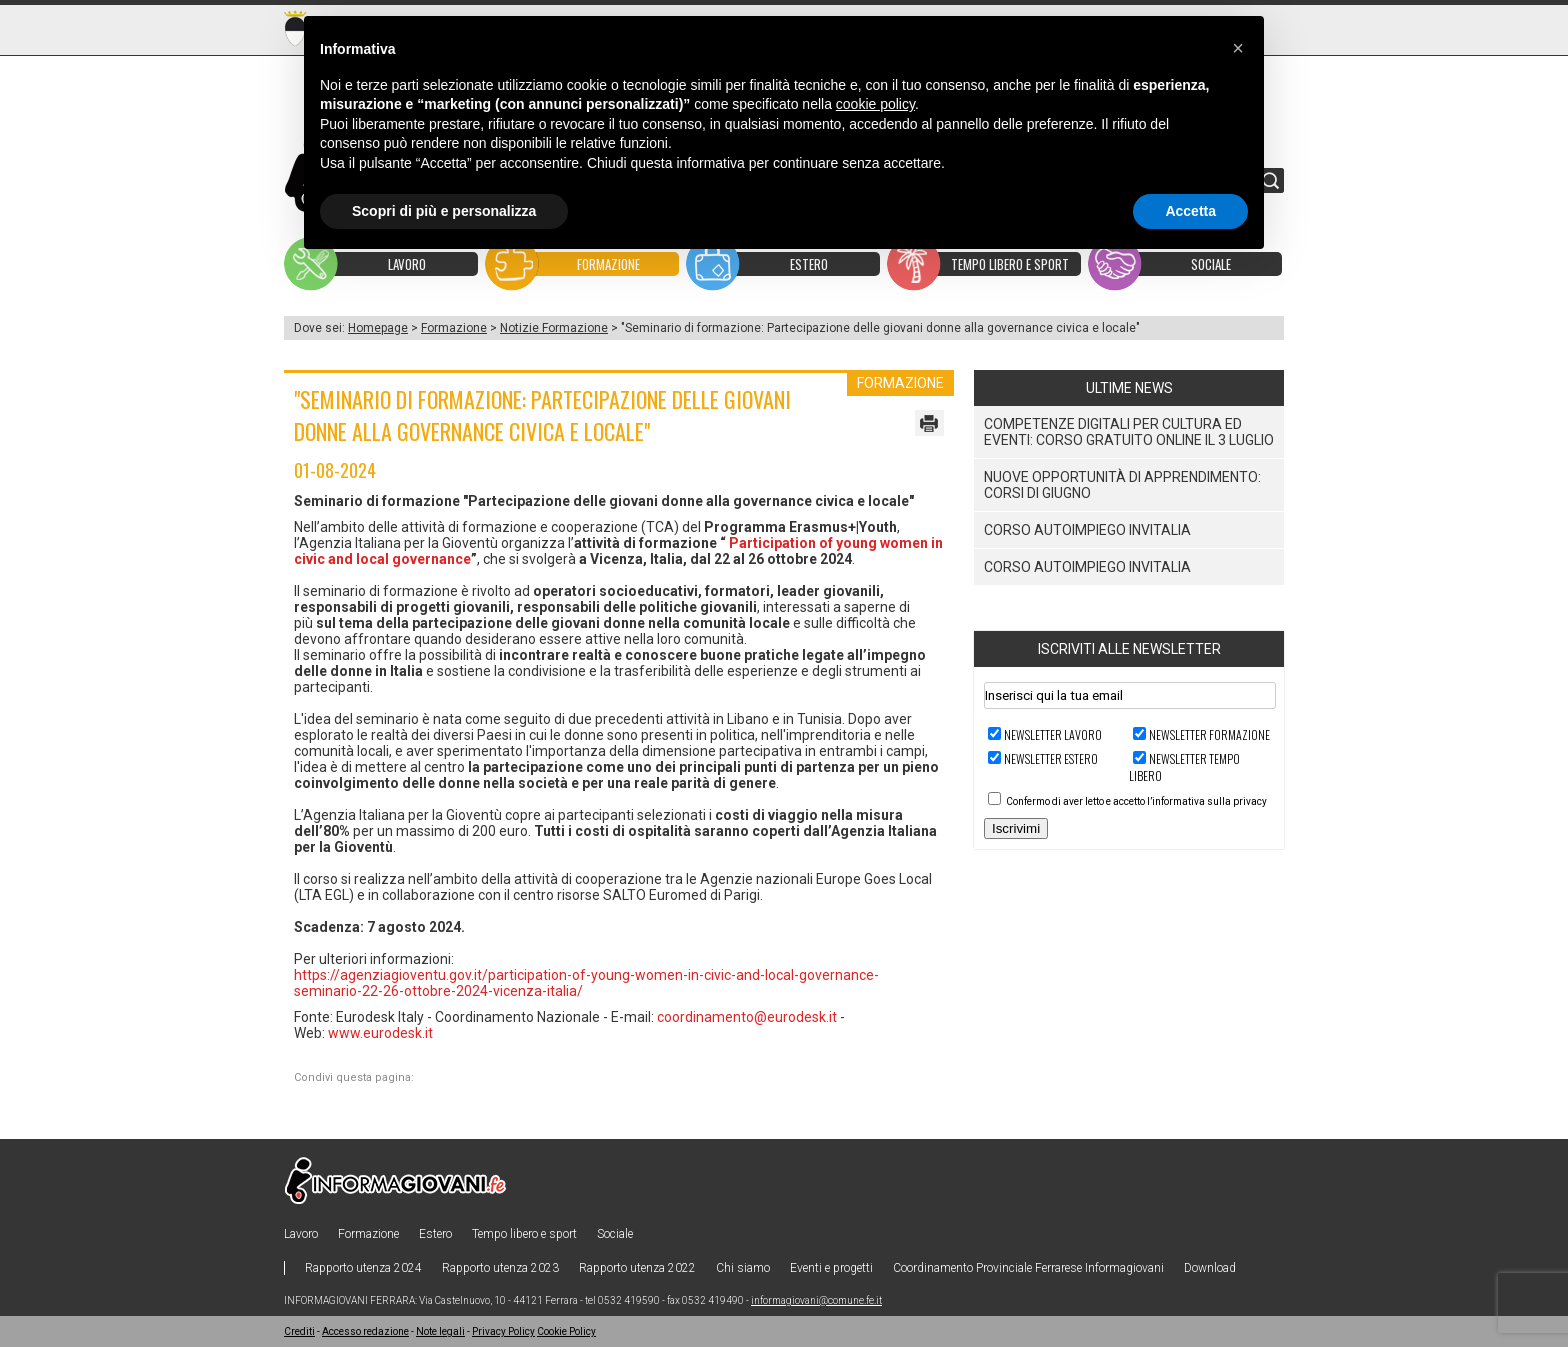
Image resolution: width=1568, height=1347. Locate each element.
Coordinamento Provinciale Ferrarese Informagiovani (1028, 1268)
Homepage (378, 328)
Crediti (299, 1331)
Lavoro (301, 1234)
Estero (435, 1234)
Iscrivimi (1016, 828)
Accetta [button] (1190, 211)
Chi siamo (743, 1268)
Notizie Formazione (554, 328)
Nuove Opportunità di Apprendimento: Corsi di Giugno (1122, 485)
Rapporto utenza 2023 (500, 1268)
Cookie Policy (566, 1331)
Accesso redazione (365, 1331)
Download (1210, 1268)
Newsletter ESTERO (1051, 758)
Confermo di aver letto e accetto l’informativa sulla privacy (1136, 801)
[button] (1238, 48)
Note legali (440, 1331)
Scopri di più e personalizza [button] (444, 211)
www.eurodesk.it (380, 1033)
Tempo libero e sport (524, 1234)
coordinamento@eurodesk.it (747, 1017)
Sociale (615, 1234)
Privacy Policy (503, 1331)
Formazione (454, 328)
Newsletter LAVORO (1053, 734)
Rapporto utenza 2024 (363, 1268)
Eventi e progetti (831, 1268)
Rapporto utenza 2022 (637, 1268)
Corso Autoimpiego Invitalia (1087, 530)
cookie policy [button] (875, 104)
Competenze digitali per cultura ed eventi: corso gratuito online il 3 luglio (1129, 432)
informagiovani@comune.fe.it (816, 1300)
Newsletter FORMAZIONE (1209, 734)
